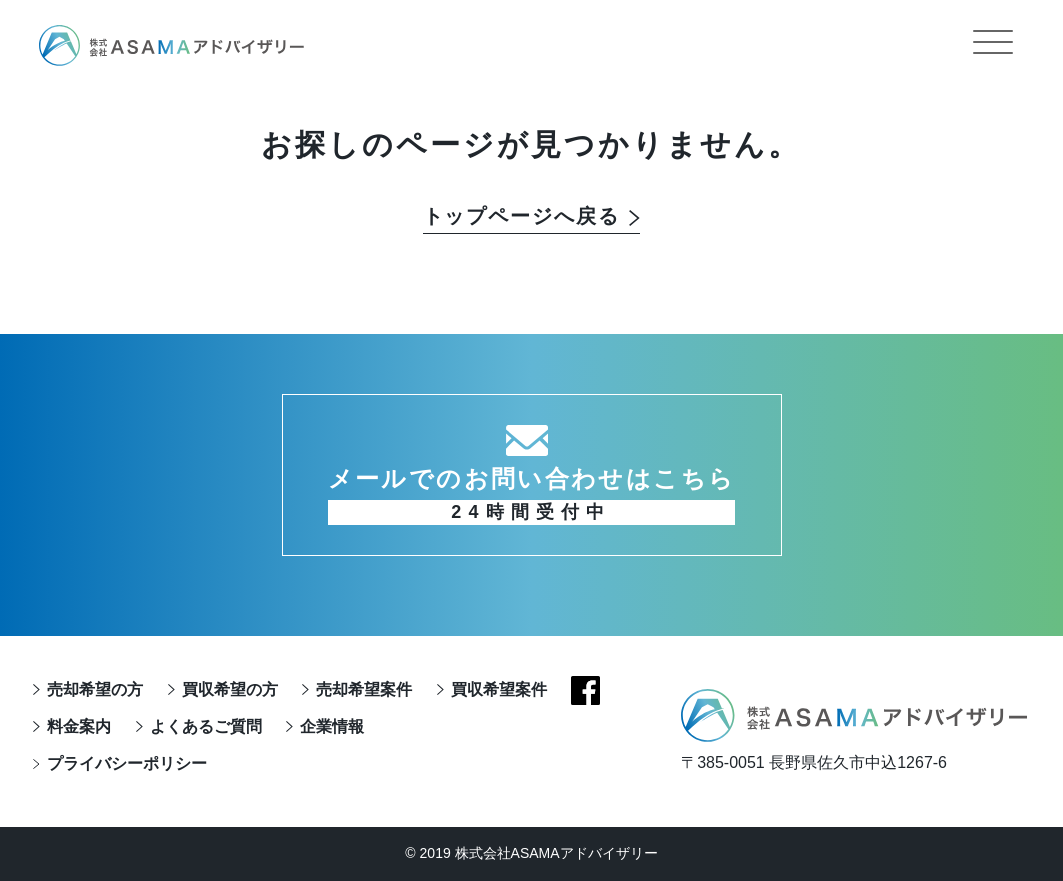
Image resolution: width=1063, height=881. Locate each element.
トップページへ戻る (522, 217)
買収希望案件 (498, 689)
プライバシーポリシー (127, 763)
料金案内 (79, 726)
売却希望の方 (95, 689)
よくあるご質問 (205, 726)
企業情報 (332, 726)
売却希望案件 (364, 689)
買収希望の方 (229, 689)
